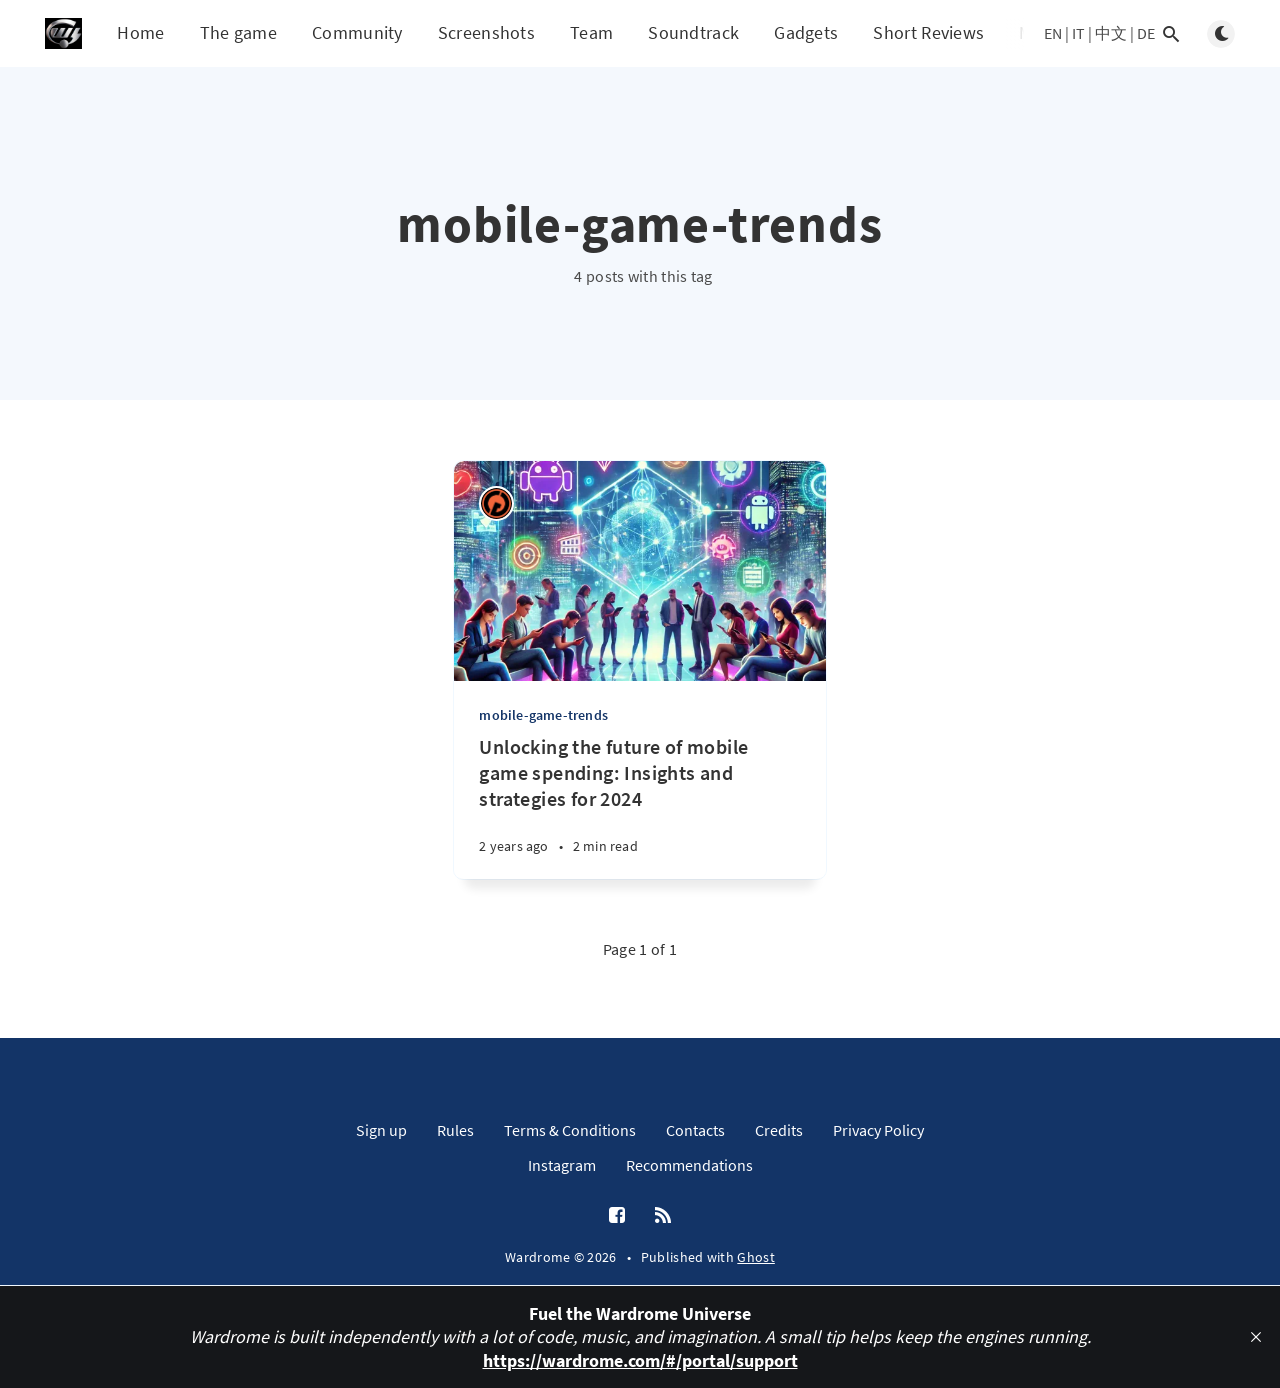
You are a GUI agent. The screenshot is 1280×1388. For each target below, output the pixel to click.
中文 (1111, 33)
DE (1146, 33)
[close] (1256, 1337)
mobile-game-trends (543, 715)
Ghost (756, 1257)
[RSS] (663, 1216)
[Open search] (1171, 34)
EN (1053, 33)
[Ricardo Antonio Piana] (496, 503)
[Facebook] (617, 1216)
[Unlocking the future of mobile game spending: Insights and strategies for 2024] (639, 806)
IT (1078, 33)
